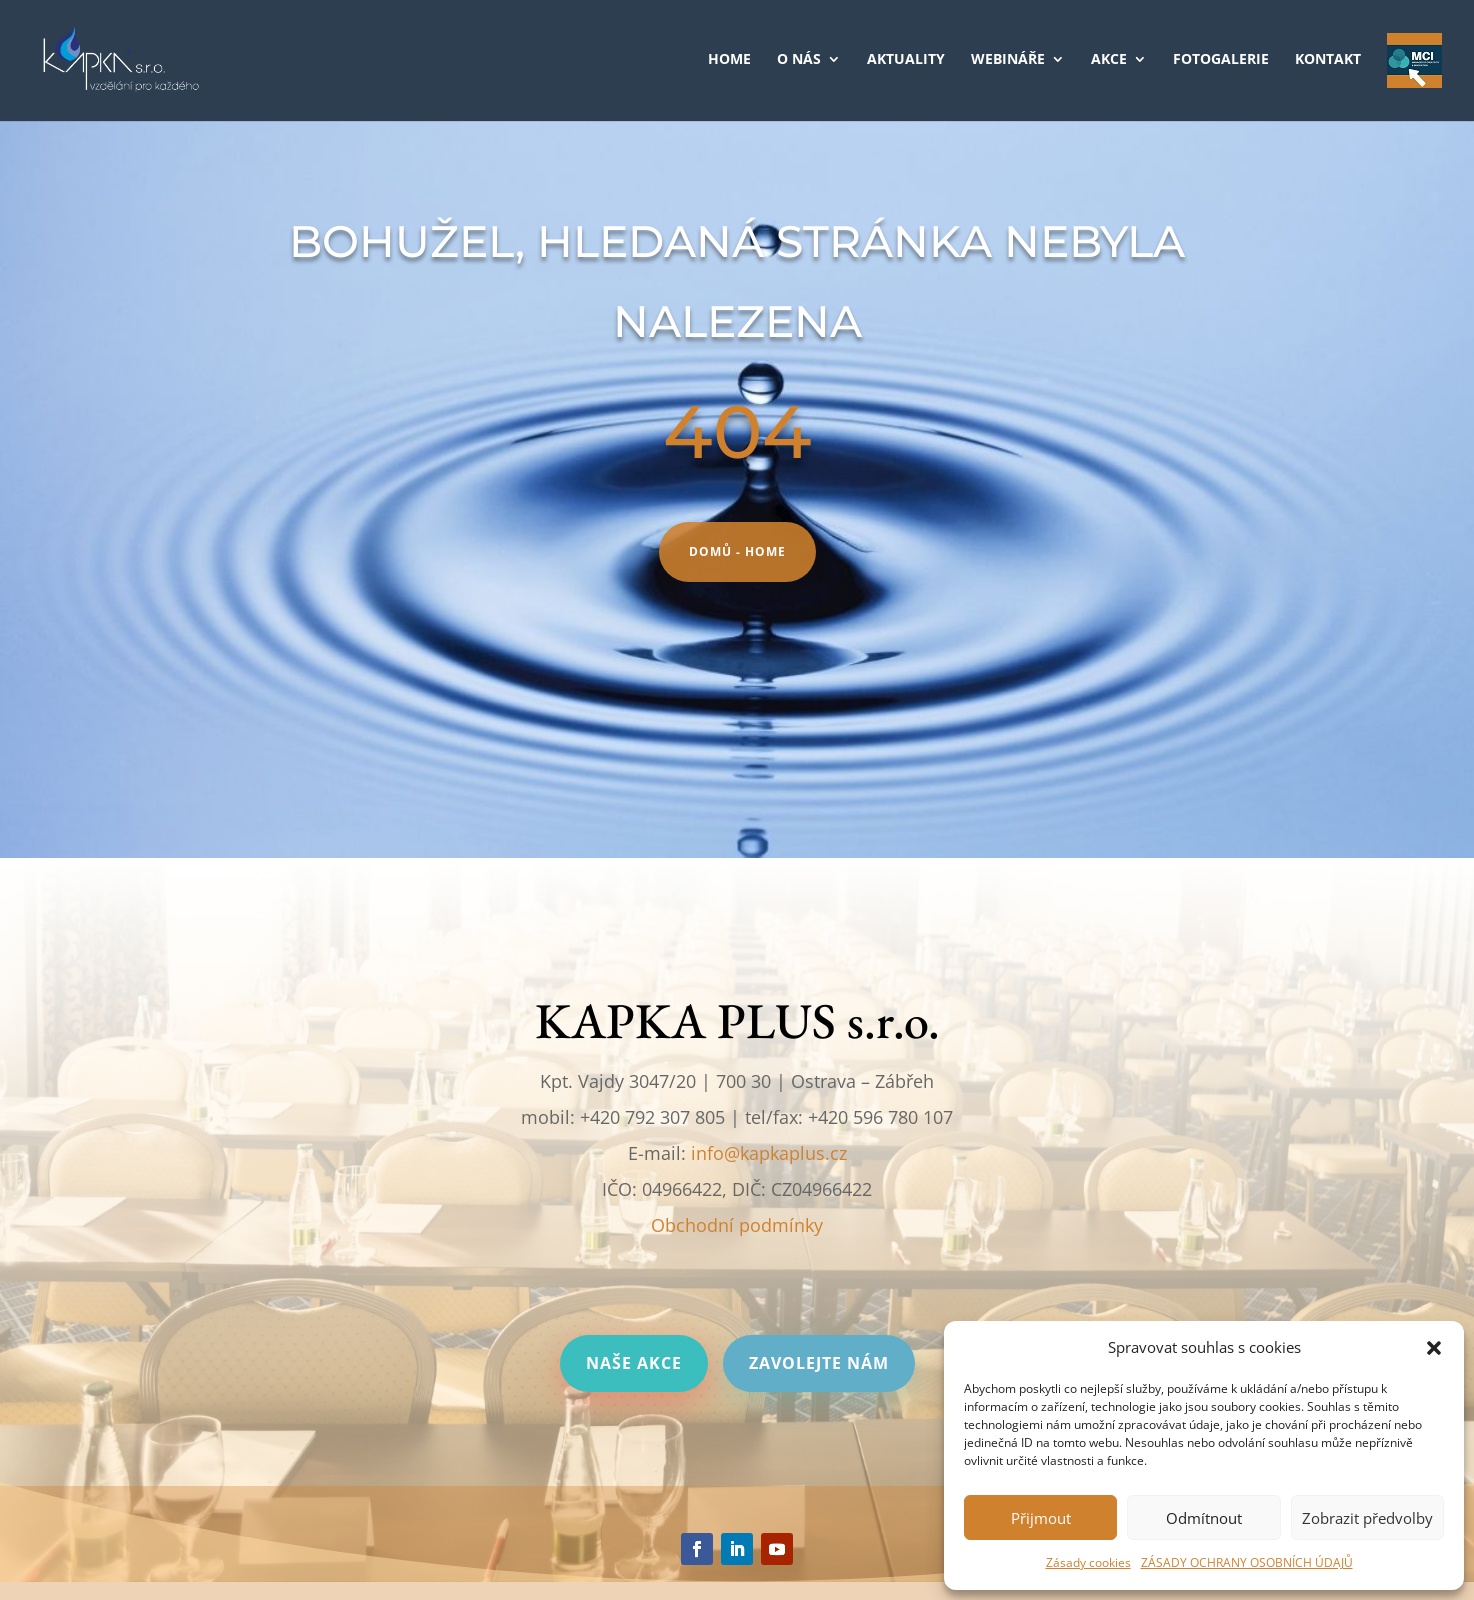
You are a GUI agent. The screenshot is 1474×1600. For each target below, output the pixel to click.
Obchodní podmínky (737, 1225)
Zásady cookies (1088, 1562)
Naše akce (634, 1363)
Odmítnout (1204, 1518)
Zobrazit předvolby (1367, 1518)
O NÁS (799, 60)
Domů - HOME (737, 551)
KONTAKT (1328, 60)
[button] (1434, 1348)
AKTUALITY (906, 60)
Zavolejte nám (819, 1363)
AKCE (1109, 60)
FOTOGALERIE (1221, 60)
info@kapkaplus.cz (769, 1153)
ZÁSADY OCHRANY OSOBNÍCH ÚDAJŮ (1247, 1562)
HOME (729, 60)
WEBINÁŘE (1008, 60)
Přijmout (1041, 1518)
